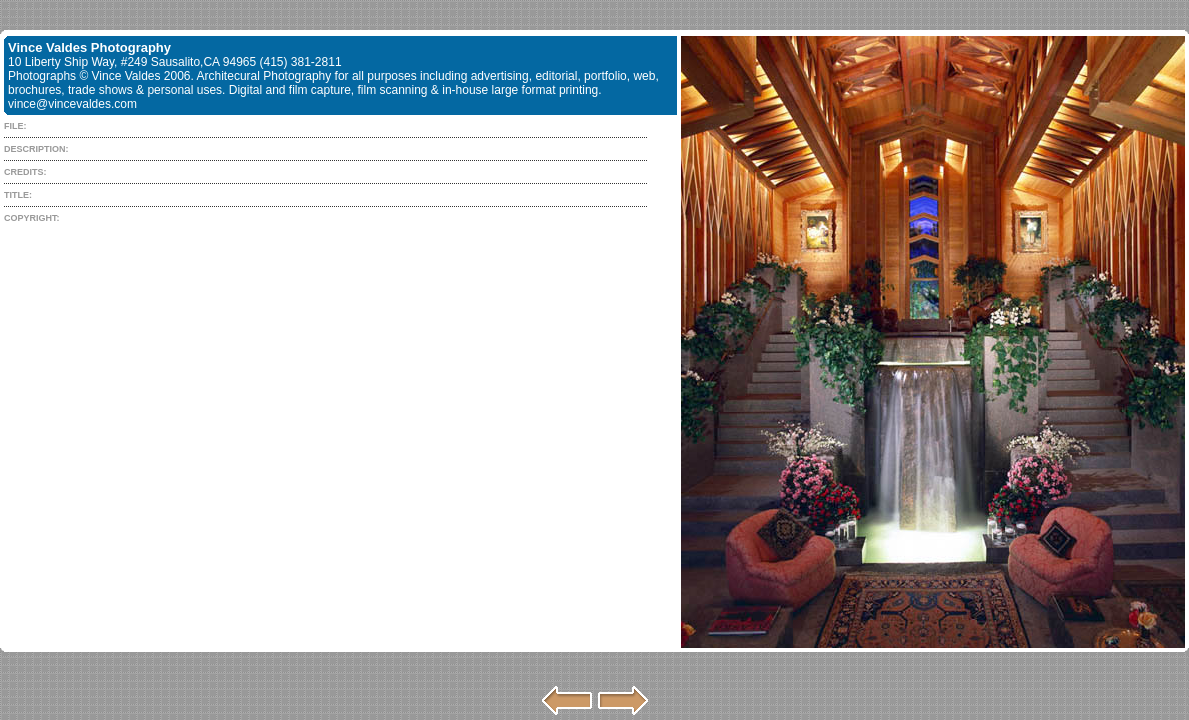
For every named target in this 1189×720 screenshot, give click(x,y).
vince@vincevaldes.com (72, 104)
